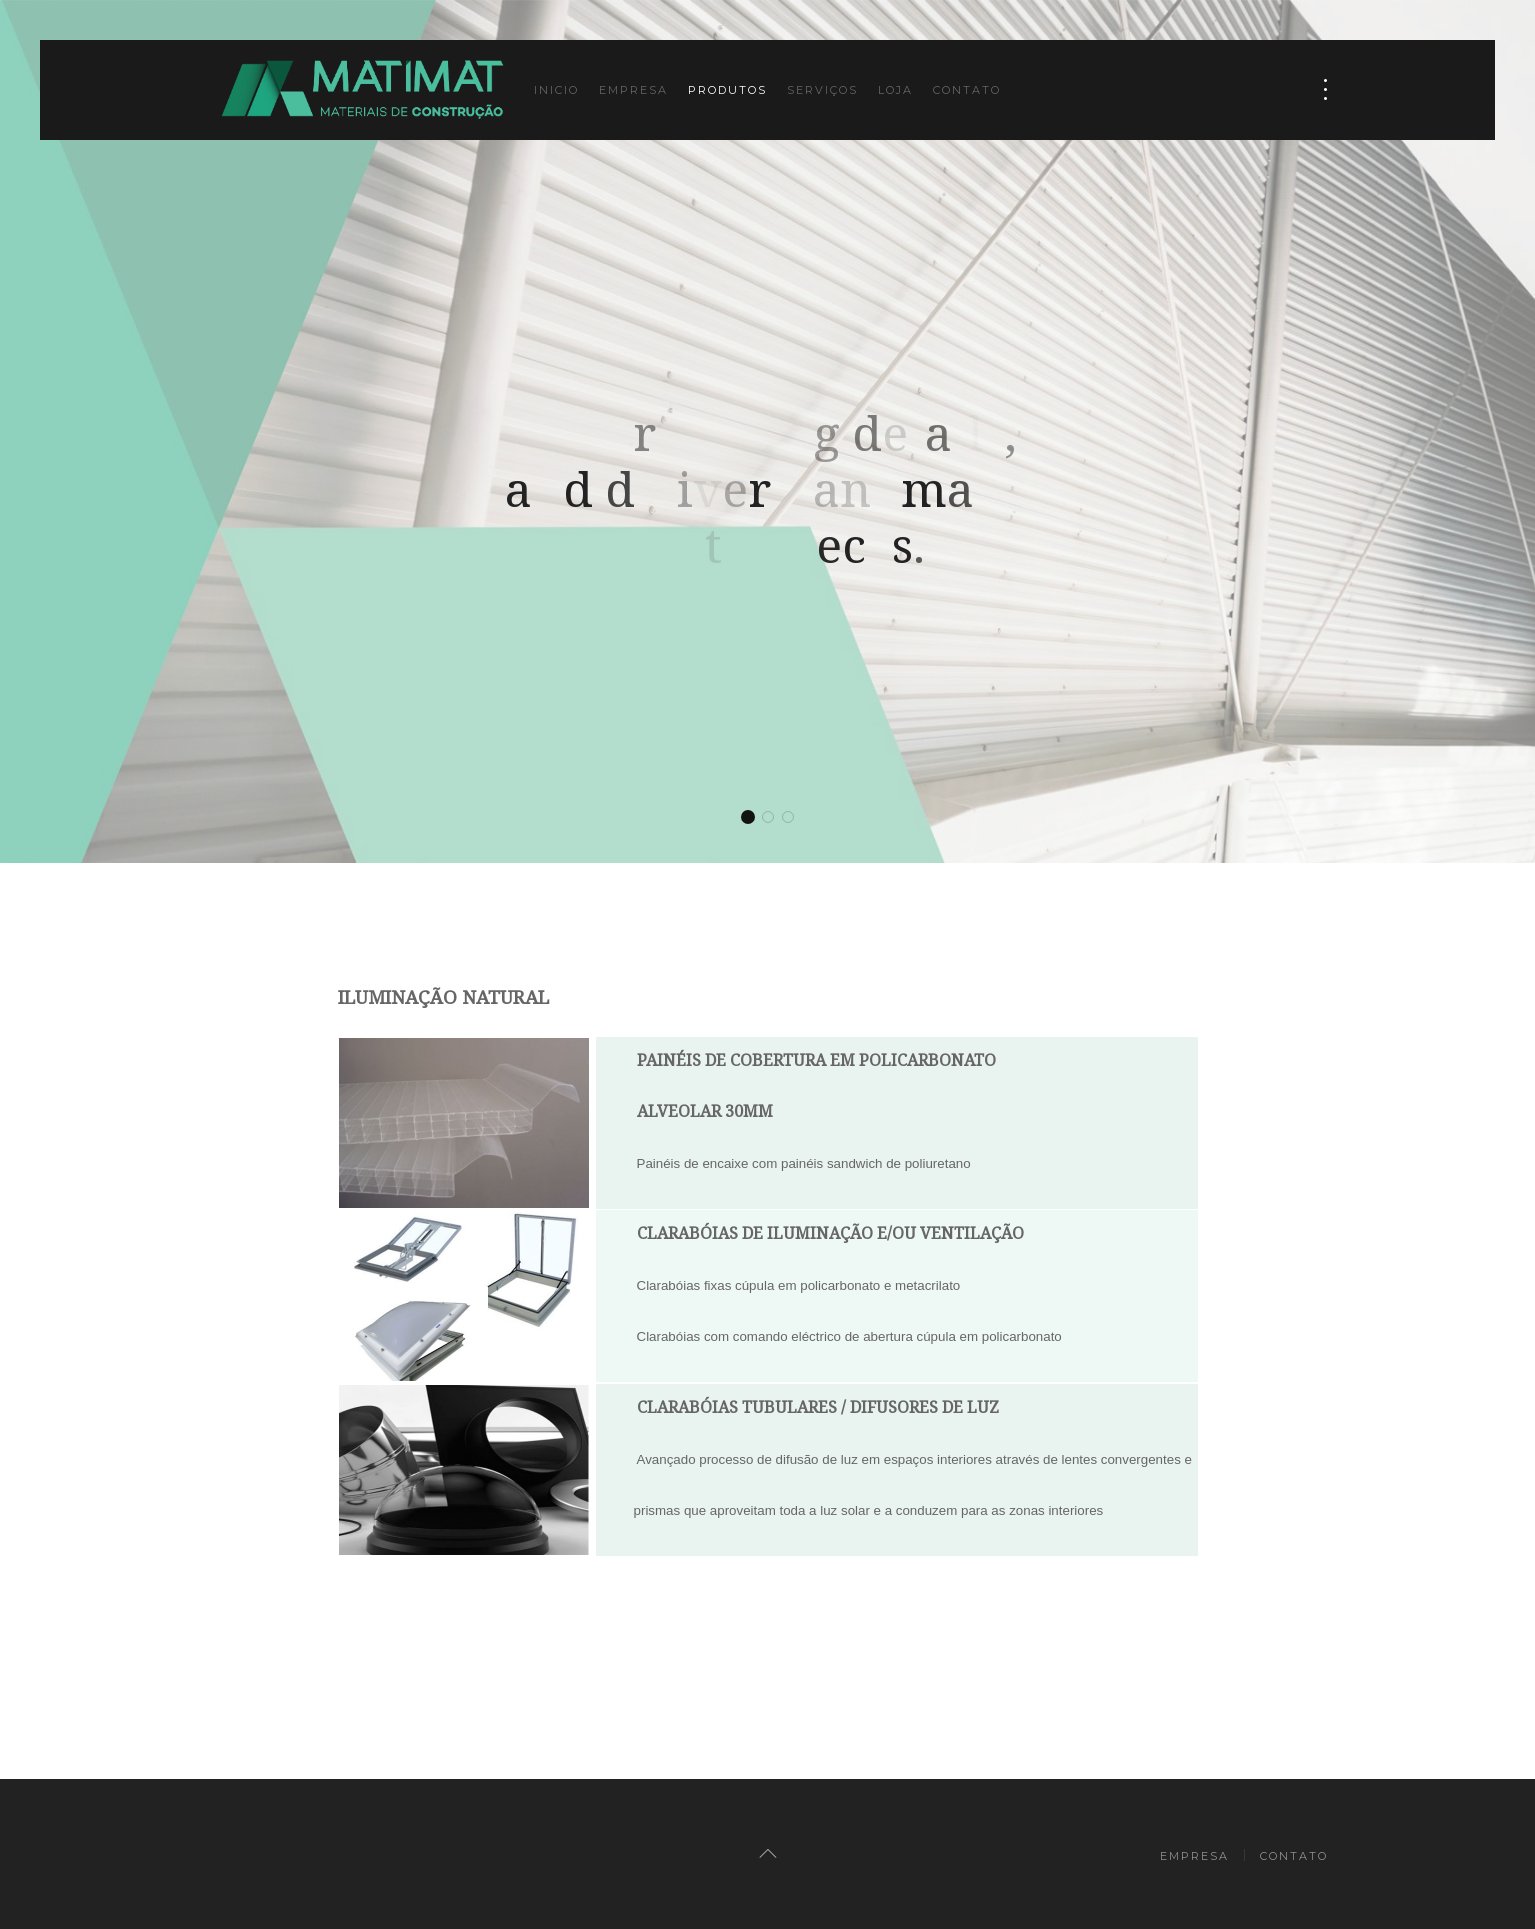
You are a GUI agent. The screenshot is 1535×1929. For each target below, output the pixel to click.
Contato (967, 90)
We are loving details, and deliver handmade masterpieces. (748, 819)
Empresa (633, 90)
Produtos (727, 90)
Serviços (822, 90)
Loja (895, 90)
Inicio (556, 90)
